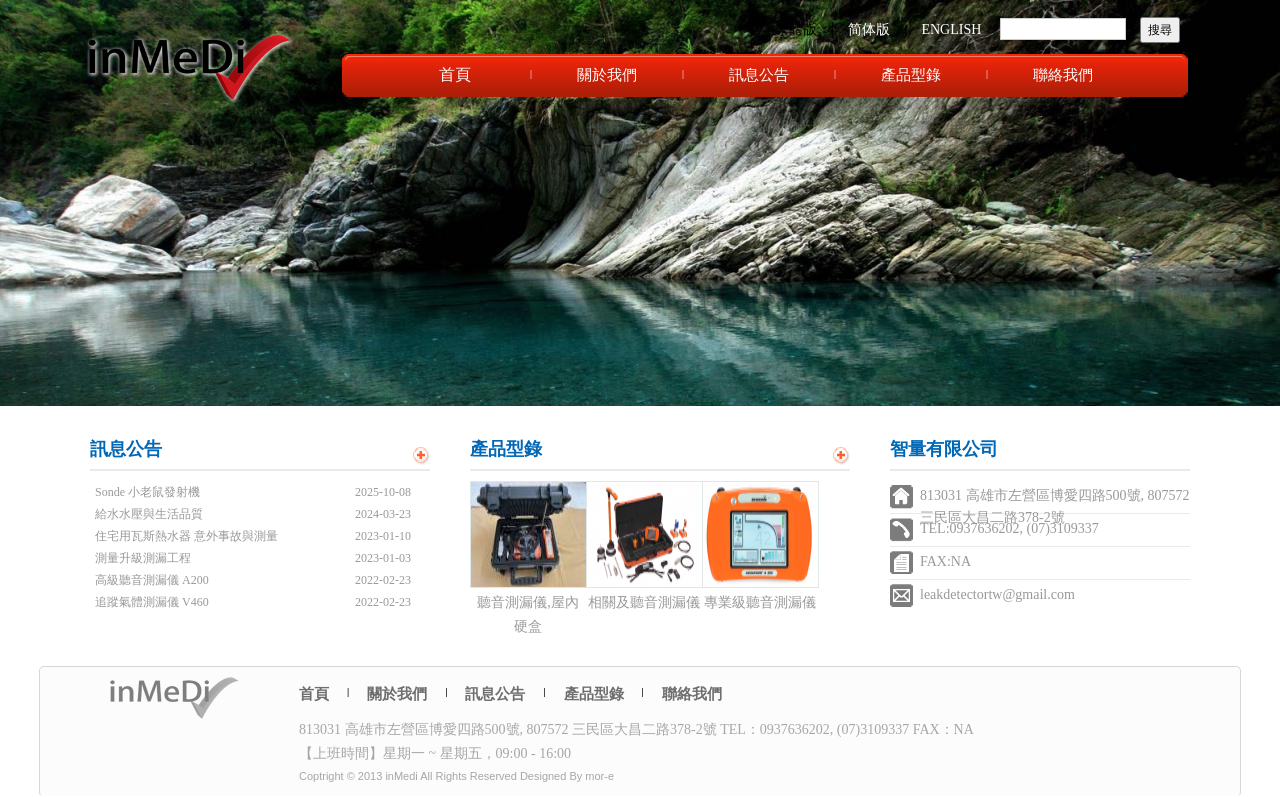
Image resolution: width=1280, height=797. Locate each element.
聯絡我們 (1063, 75)
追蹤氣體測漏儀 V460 (152, 602)
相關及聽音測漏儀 (644, 602)
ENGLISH (951, 29)
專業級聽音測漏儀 (760, 602)
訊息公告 (759, 75)
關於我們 (607, 75)
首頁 (455, 74)
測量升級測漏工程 (143, 558)
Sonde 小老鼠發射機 (147, 492)
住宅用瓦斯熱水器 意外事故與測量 (186, 536)
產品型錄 (911, 75)
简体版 (869, 29)
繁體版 (796, 29)
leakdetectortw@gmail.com (997, 594)
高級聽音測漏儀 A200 (152, 580)
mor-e (599, 776)
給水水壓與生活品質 (149, 514)
